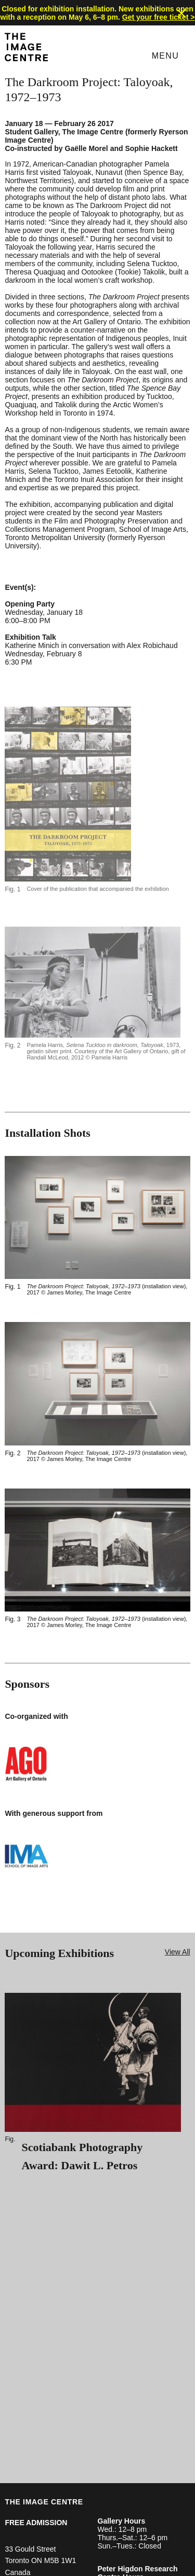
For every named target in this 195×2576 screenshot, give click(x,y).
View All (177, 1952)
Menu (165, 55)
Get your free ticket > (158, 17)
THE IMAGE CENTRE (44, 2502)
